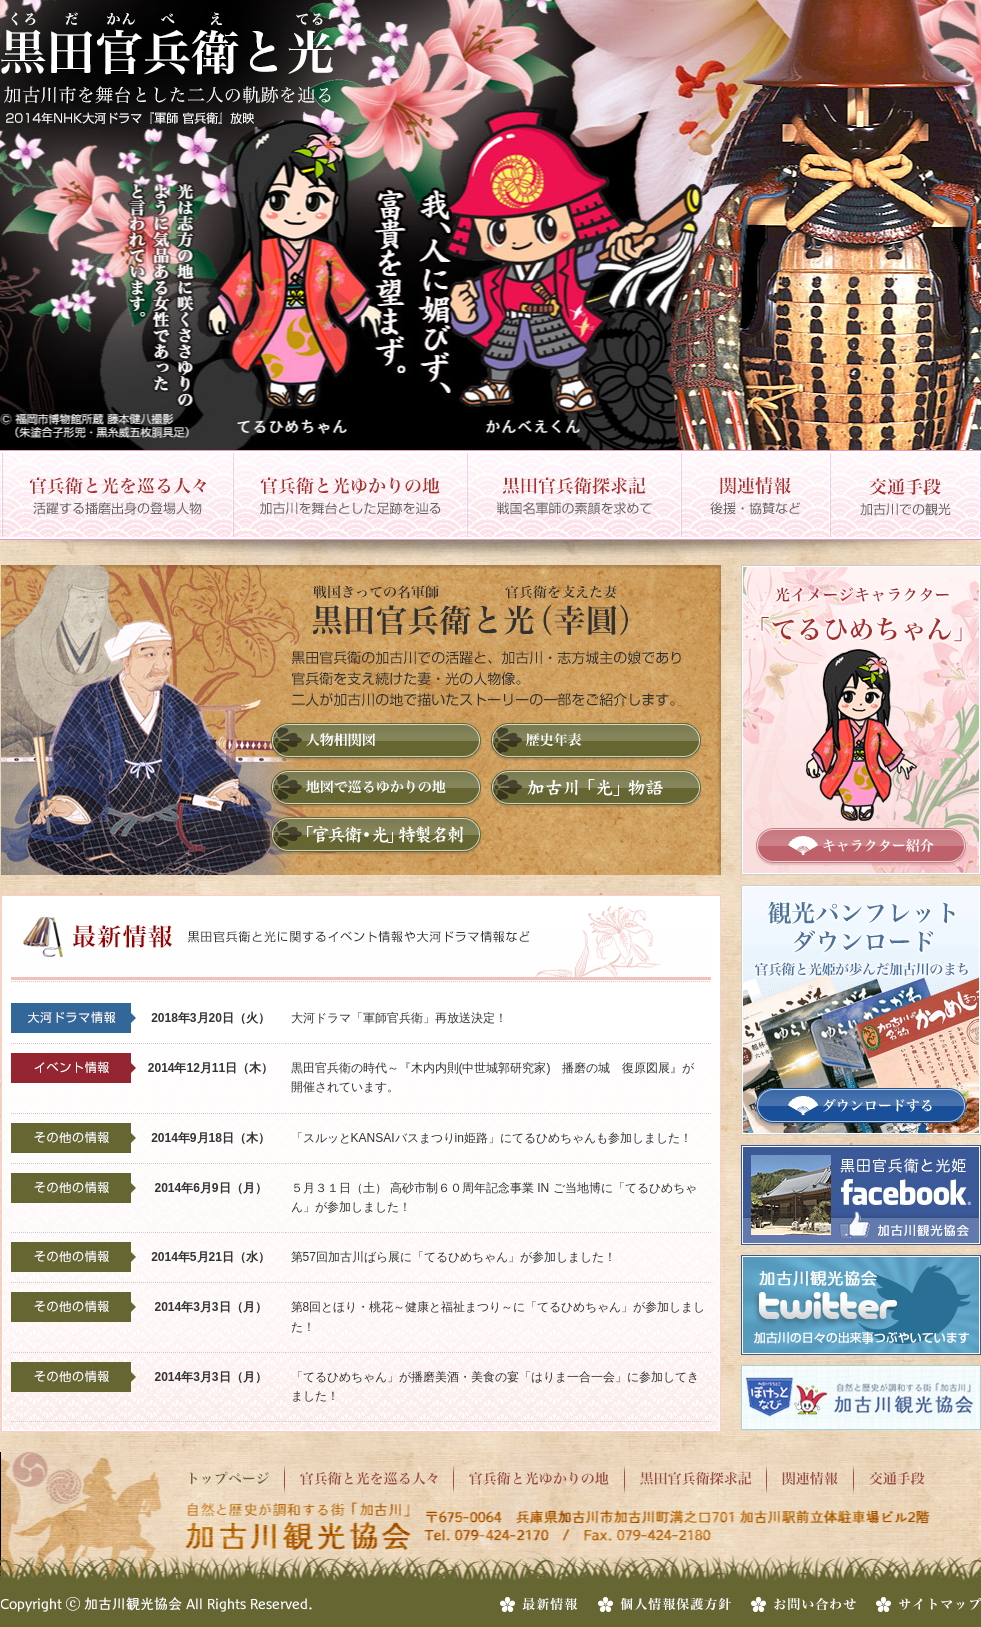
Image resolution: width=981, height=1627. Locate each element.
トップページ (235, 1479)
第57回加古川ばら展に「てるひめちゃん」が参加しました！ (453, 1257)
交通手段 (905, 495)
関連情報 (754, 495)
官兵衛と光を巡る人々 (116, 495)
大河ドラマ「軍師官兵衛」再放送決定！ (399, 1018)
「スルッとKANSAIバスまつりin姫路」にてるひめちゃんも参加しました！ (491, 1138)
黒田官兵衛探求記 (573, 495)
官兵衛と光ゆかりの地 (349, 495)
